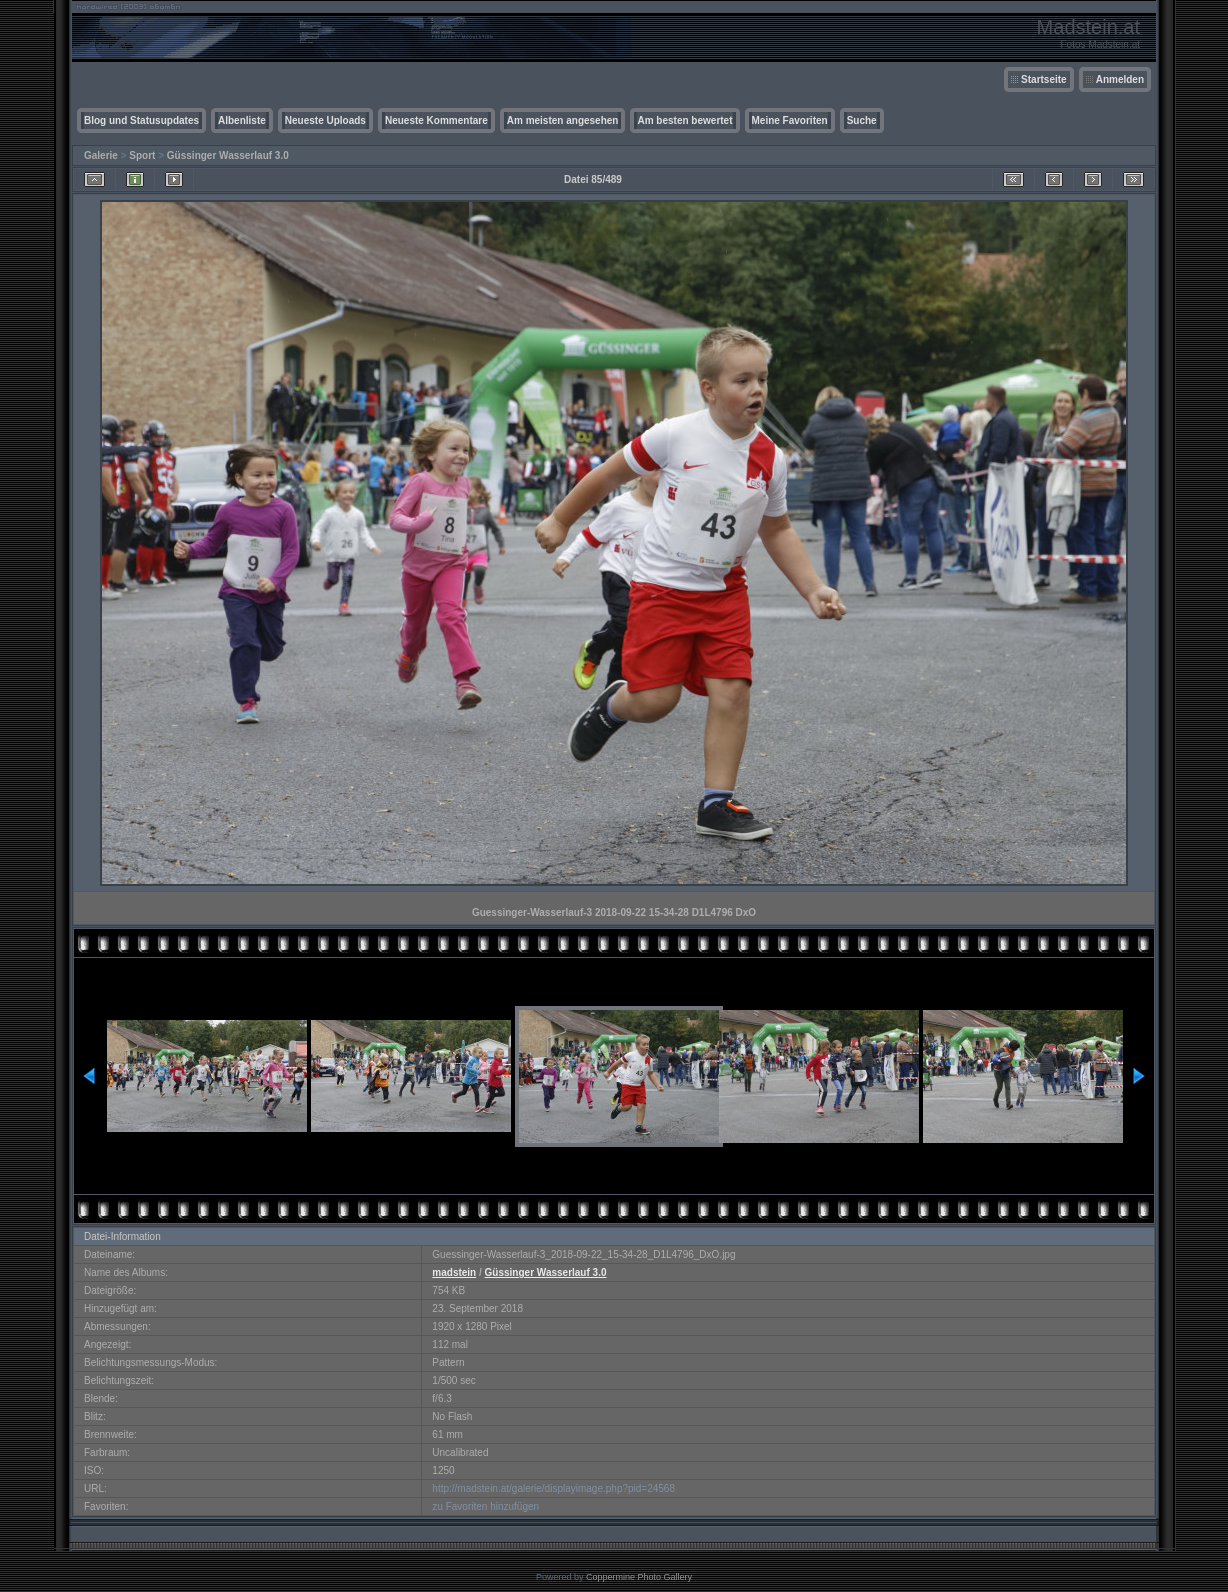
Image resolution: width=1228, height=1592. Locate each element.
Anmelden (1120, 79)
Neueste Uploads (325, 120)
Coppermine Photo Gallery (639, 1577)
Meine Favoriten (790, 120)
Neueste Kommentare (436, 120)
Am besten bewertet (684, 120)
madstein (454, 1272)
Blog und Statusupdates (141, 120)
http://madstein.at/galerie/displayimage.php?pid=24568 (553, 1488)
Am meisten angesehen (563, 120)
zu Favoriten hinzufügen (485, 1506)
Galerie (101, 155)
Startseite (1044, 79)
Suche (862, 120)
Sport (142, 155)
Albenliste (242, 120)
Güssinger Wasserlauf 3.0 (228, 155)
